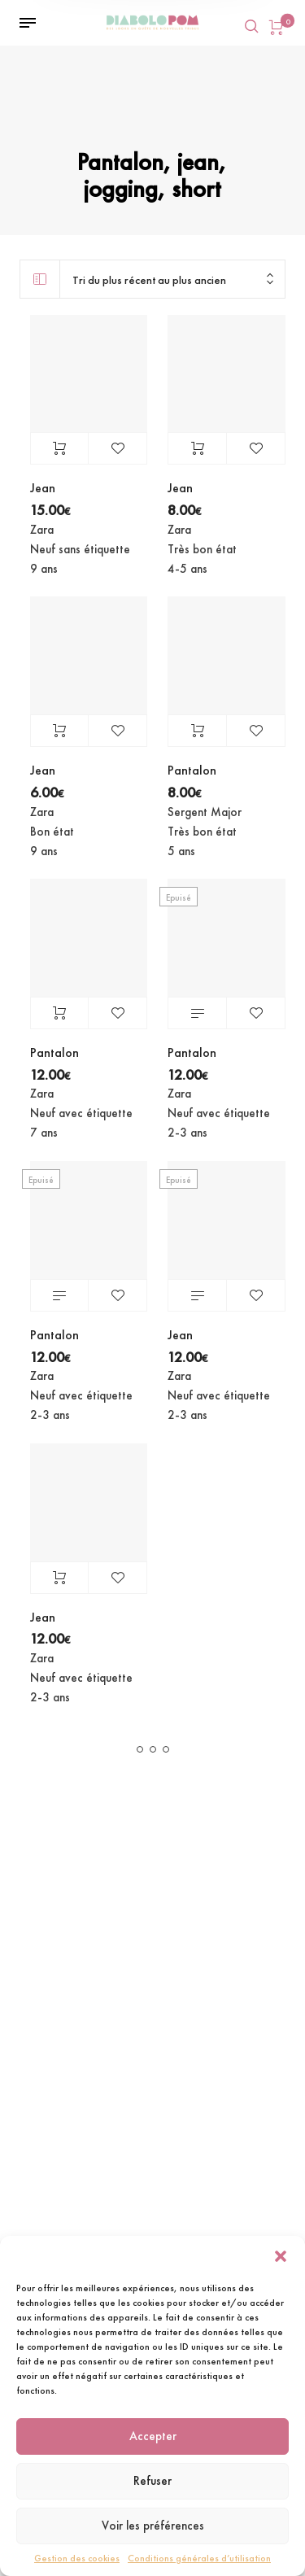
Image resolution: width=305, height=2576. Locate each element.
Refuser (152, 2481)
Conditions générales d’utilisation (199, 2558)
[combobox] (172, 279)
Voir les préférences (153, 2525)
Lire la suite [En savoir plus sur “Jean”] (197, 1295)
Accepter (152, 2436)
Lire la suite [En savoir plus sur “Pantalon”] (197, 1013)
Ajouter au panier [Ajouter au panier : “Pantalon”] (197, 730)
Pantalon (192, 770)
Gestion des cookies (77, 2558)
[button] (280, 2256)
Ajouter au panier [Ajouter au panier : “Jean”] (59, 448)
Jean (42, 487)
